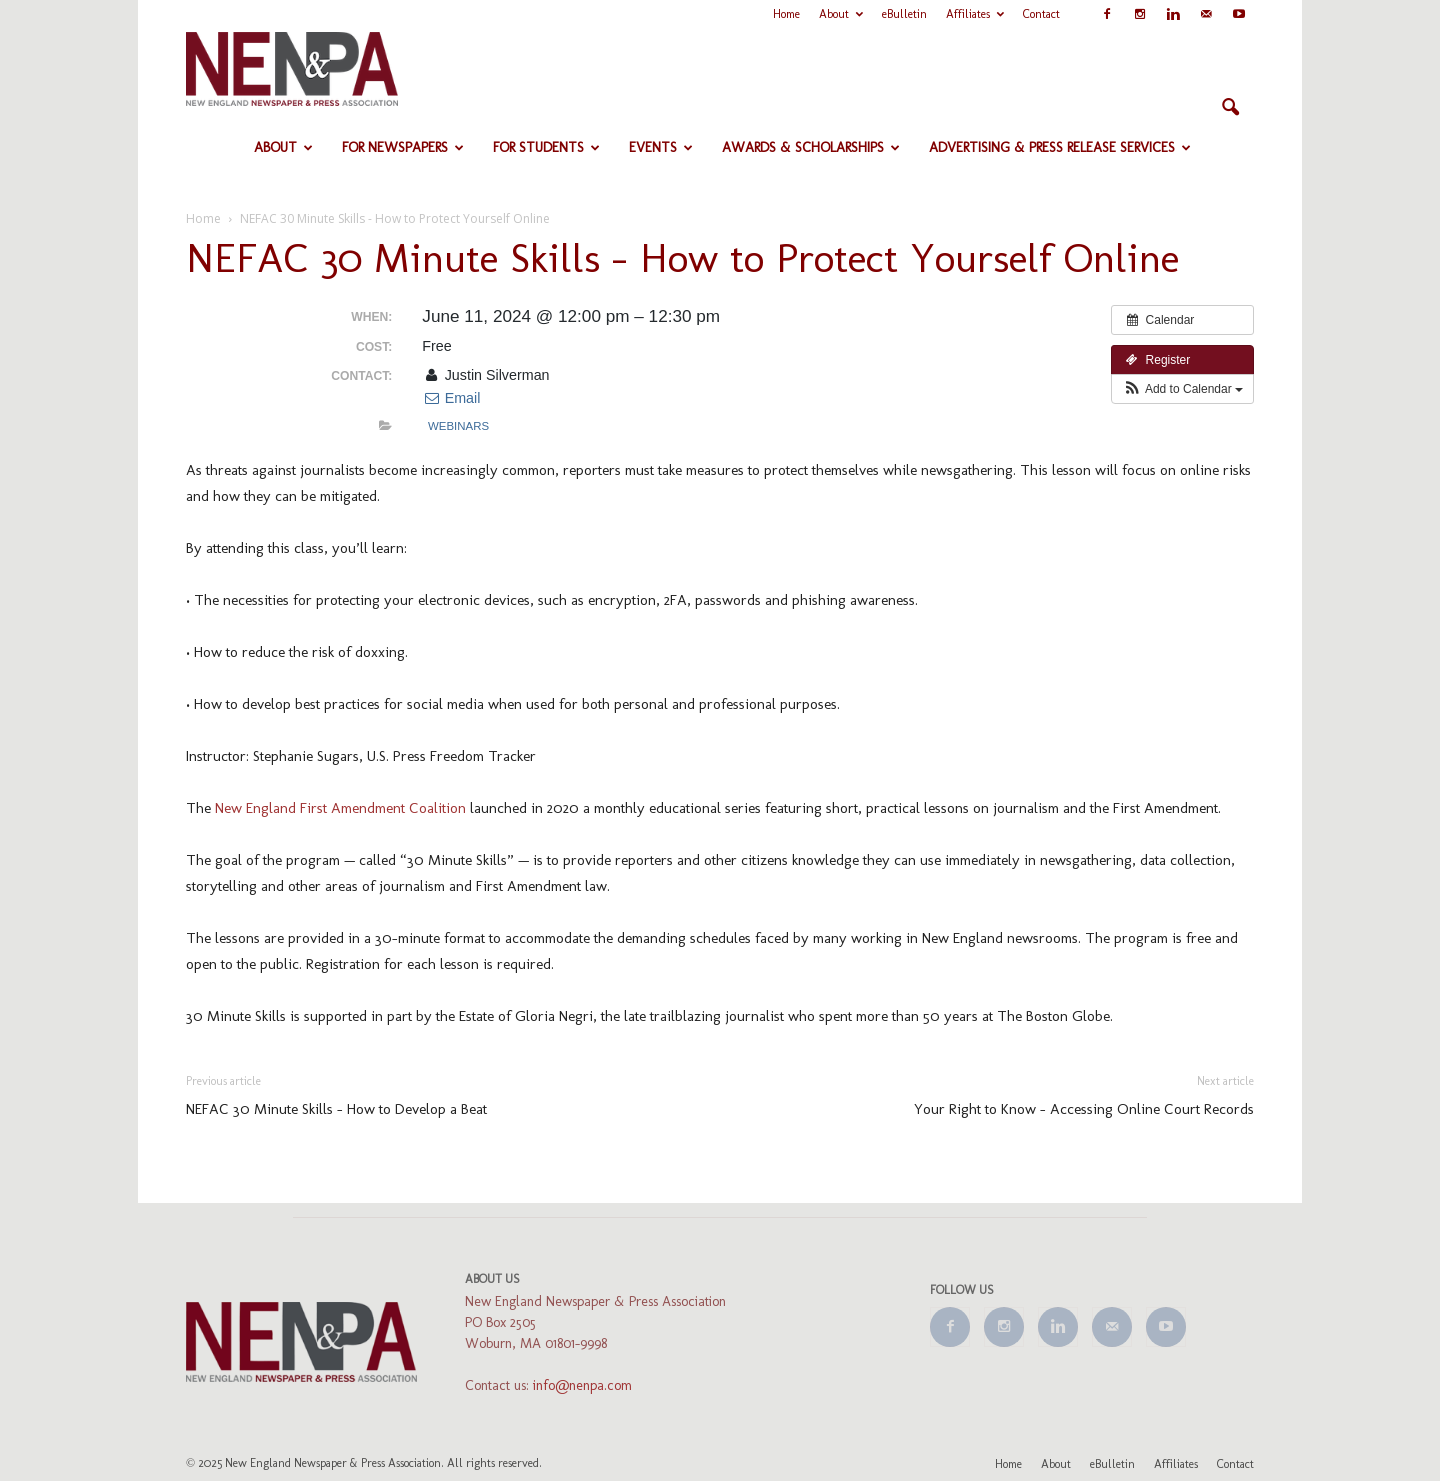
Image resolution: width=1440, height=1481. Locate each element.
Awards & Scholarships (811, 147)
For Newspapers (403, 147)
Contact (1041, 14)
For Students (546, 147)
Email (451, 398)
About (841, 14)
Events (661, 147)
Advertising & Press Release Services (1060, 147)
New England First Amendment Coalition (340, 808)
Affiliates (975, 14)
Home (786, 14)
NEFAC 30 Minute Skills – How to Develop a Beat (336, 1109)
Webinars (458, 426)
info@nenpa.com (582, 1385)
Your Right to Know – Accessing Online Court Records (1084, 1109)
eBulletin (904, 14)
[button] (1230, 108)
